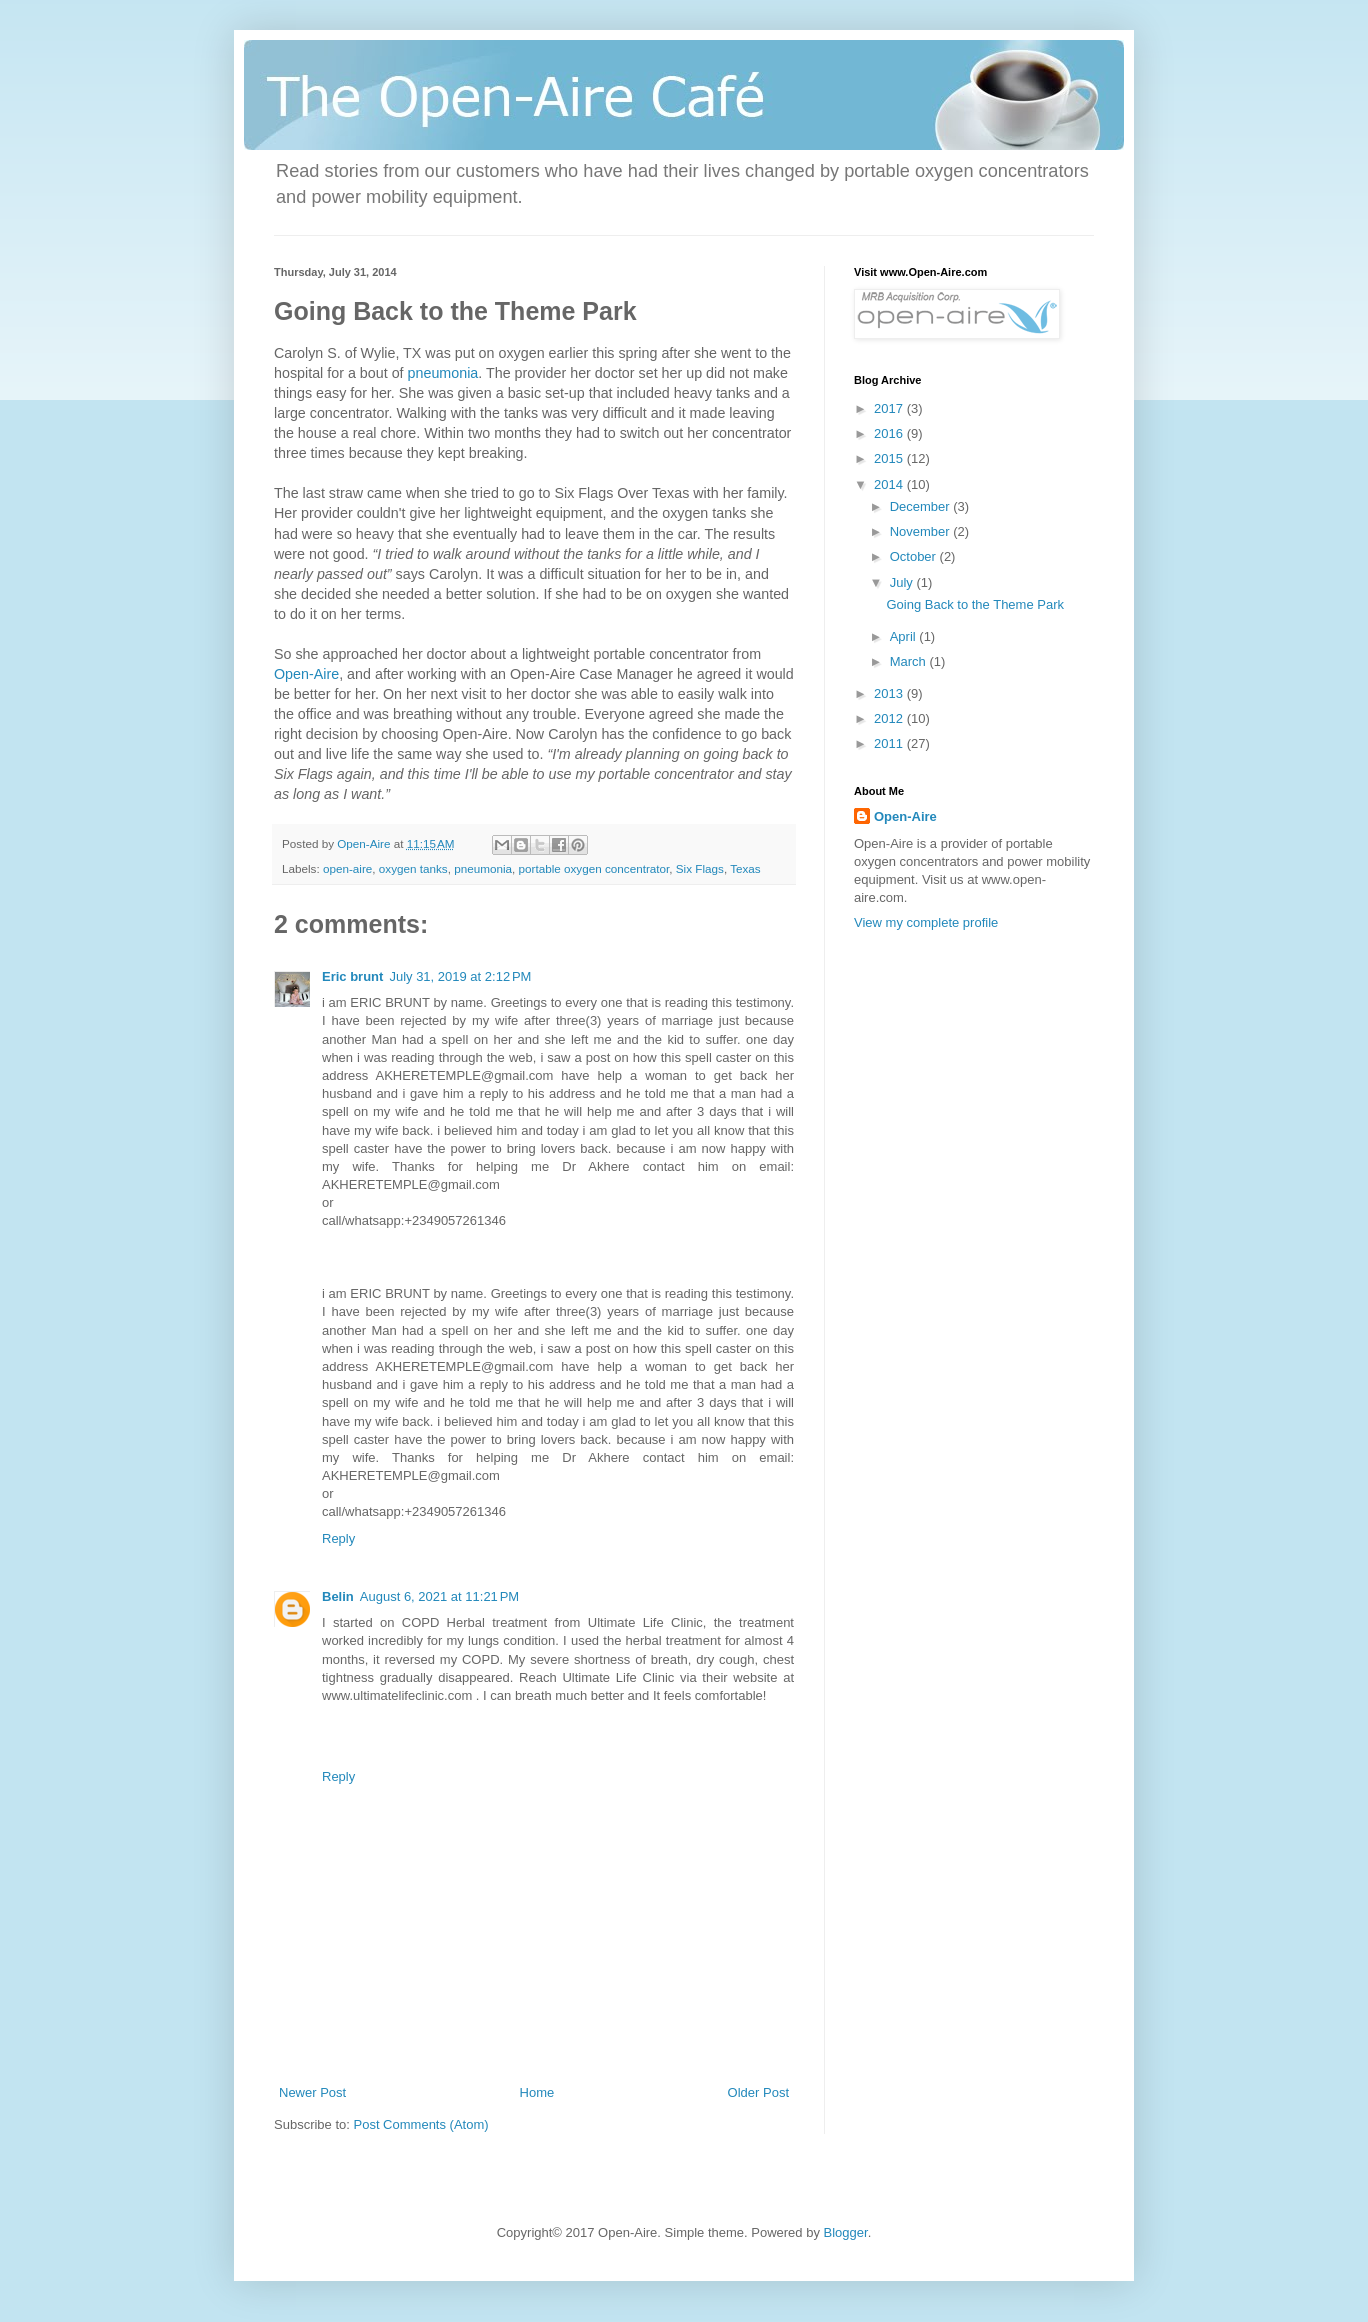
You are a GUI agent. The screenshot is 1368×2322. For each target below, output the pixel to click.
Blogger (846, 2232)
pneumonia (443, 373)
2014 (890, 484)
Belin (338, 1596)
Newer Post (312, 2092)
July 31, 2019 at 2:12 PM (460, 976)
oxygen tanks (413, 868)
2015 (890, 458)
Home (537, 2092)
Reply (338, 1538)
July (903, 582)
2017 (890, 408)
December (922, 506)
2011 (890, 743)
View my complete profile (926, 922)
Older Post (758, 2092)
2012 (890, 718)
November (922, 531)
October (915, 556)
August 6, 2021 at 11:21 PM (439, 1596)
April (905, 636)
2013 (890, 693)
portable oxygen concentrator (594, 868)
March (910, 661)
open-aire (347, 868)
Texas (745, 868)
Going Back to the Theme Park (975, 604)
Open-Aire (306, 674)
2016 (890, 433)
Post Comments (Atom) (421, 2124)
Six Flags (700, 868)
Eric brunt (352, 976)
